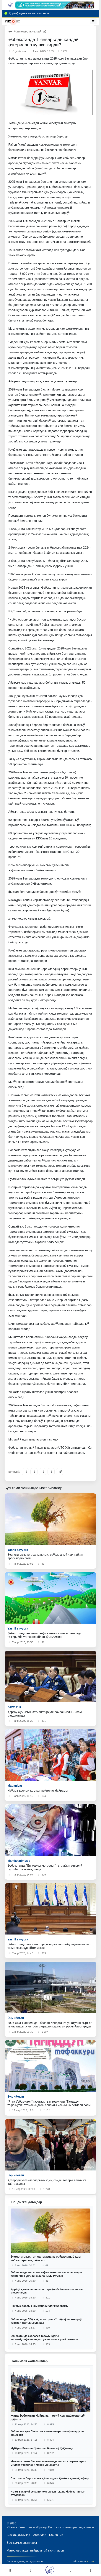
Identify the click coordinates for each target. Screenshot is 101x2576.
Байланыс (56, 2534)
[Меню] (93, 21)
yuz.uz (90, 2561)
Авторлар (39, 2534)
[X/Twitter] (42, 1471)
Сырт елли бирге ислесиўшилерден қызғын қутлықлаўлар (50, 2478)
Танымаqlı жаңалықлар (29, 2361)
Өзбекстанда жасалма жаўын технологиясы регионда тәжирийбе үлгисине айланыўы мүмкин (46, 2274)
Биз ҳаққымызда (18, 2534)
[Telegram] (25, 1471)
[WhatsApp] (51, 1471)
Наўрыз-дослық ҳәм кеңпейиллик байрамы (40, 2305)
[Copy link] (59, 1471)
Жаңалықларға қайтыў (27, 31)
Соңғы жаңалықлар (26, 2202)
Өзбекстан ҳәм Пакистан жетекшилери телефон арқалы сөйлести (47, 2433)
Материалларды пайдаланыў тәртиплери (35, 2550)
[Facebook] (34, 1471)
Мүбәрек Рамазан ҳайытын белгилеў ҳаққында (42, 2448)
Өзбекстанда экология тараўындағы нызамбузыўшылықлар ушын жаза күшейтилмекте (45, 2337)
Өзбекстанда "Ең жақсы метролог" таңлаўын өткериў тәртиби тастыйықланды (46, 2321)
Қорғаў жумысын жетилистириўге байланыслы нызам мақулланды (47, 2291)
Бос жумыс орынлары (22, 2542)
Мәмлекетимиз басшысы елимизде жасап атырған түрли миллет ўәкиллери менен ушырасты (48, 2463)
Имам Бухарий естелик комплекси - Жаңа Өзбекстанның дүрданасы (48, 2493)
